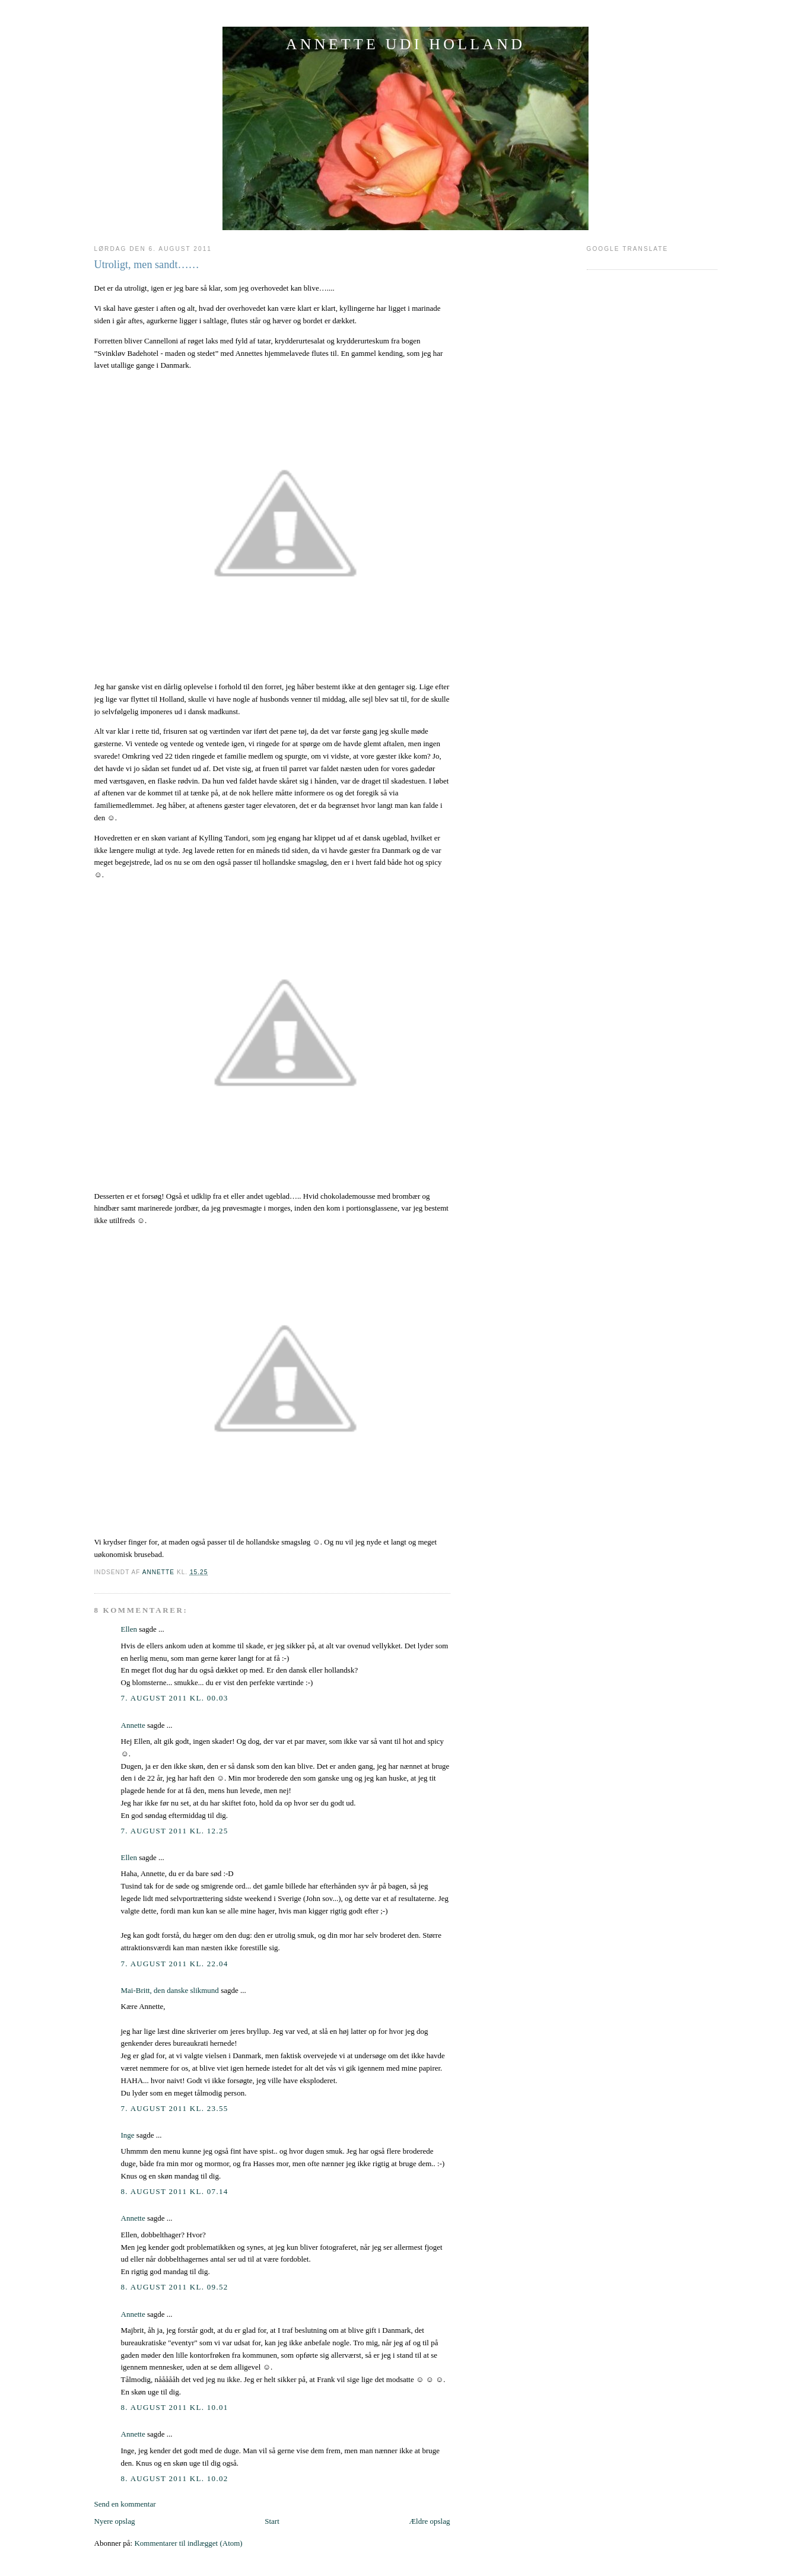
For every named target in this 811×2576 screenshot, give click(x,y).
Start (272, 2521)
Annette (133, 1725)
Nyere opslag (114, 2521)
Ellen (129, 1629)
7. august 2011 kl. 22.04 (174, 1963)
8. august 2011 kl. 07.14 (174, 2191)
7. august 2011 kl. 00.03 (174, 1697)
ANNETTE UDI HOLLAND (406, 44)
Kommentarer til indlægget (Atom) (188, 2543)
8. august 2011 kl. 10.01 (174, 2407)
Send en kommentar (125, 2503)
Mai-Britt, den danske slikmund (170, 1990)
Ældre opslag (429, 2521)
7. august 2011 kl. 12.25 (174, 1830)
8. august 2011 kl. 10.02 (174, 2478)
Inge (128, 2135)
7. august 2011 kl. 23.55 (174, 2108)
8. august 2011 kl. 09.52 (174, 2286)
